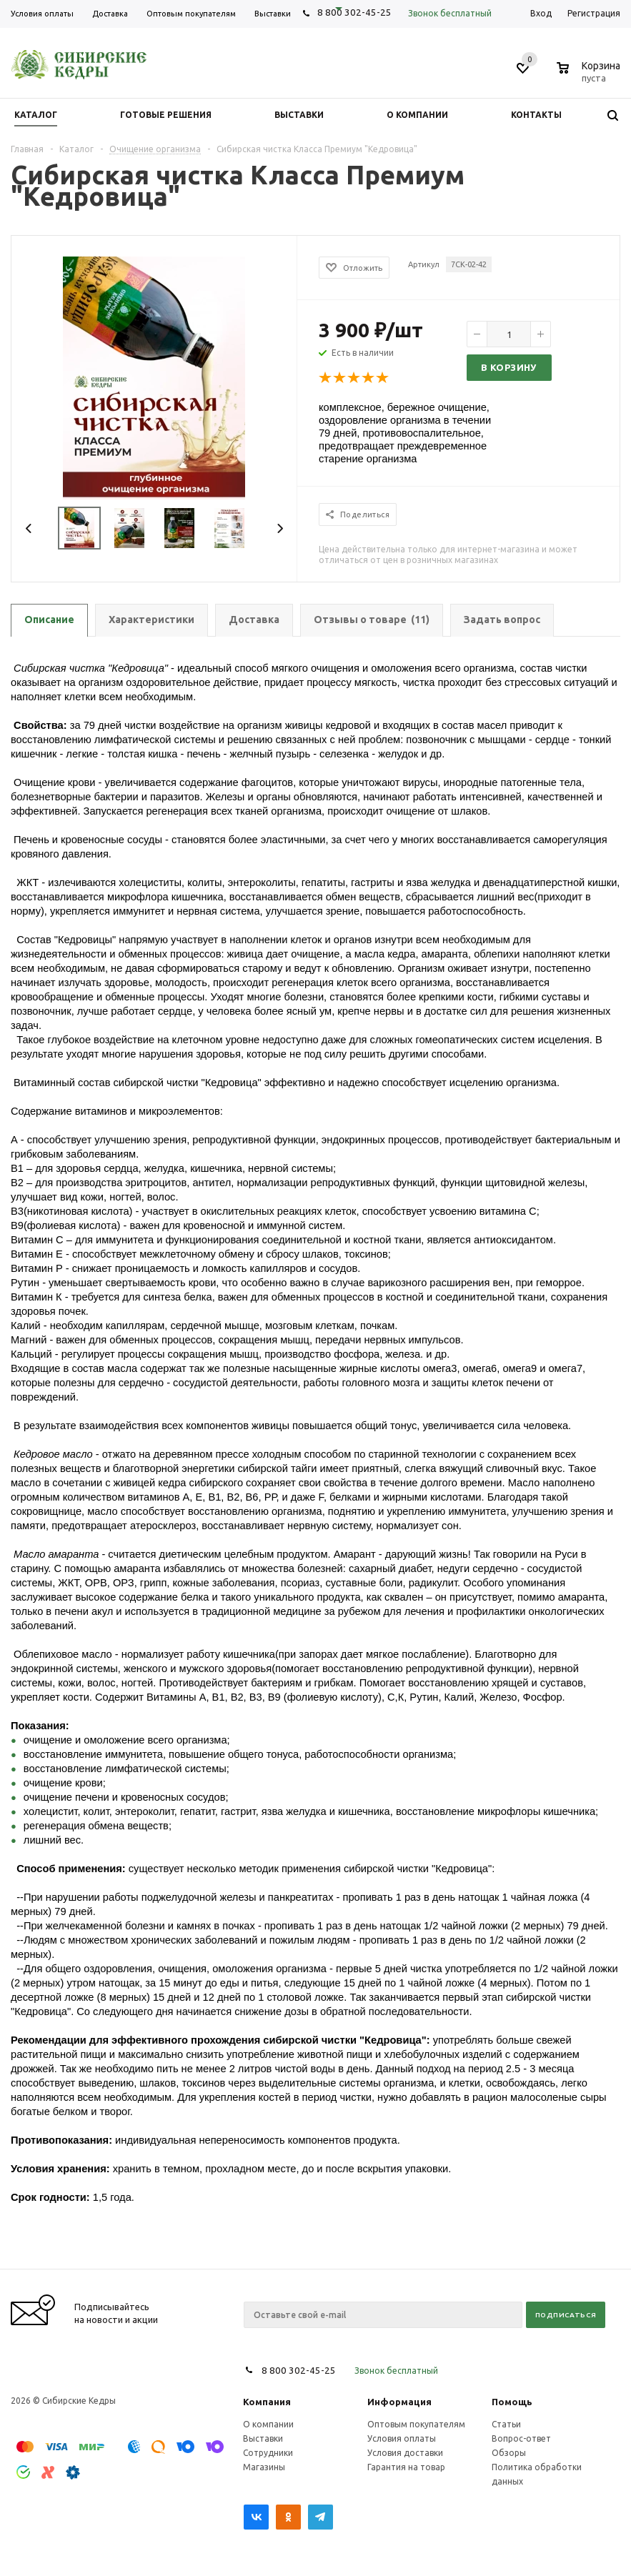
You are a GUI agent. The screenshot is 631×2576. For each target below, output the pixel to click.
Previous (29, 528)
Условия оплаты (401, 2438)
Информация (399, 2402)
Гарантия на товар (406, 2467)
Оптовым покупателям (416, 2424)
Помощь (512, 2402)
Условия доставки (405, 2452)
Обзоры (509, 2452)
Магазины (264, 2467)
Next (279, 528)
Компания (267, 2402)
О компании (268, 2424)
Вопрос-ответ (521, 2438)
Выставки (263, 2438)
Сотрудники (268, 2452)
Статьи (506, 2424)
